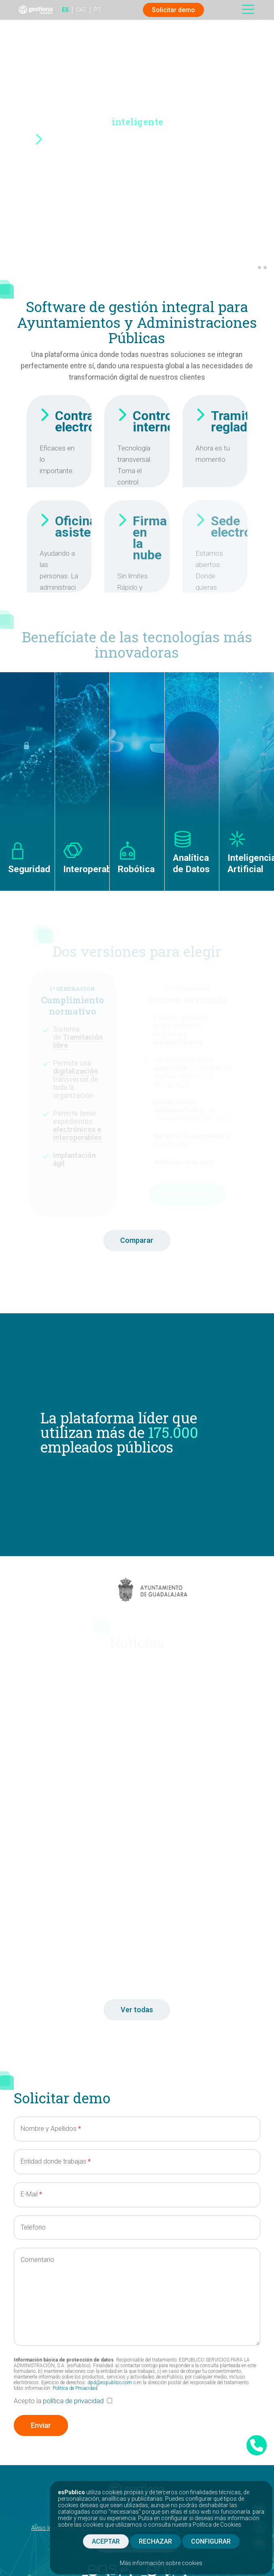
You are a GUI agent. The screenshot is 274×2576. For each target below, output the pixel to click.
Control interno (154, 421)
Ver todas (137, 2009)
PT (97, 9)
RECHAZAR (155, 2541)
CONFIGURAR (211, 2541)
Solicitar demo (173, 10)
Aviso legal (45, 2528)
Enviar (41, 2425)
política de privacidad (73, 2401)
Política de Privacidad (75, 2388)
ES (65, 9)
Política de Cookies (217, 2524)
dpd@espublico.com (109, 2382)
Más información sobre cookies (161, 2563)
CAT (81, 9)
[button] (253, 267)
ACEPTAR (106, 2541)
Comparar (136, 1240)
